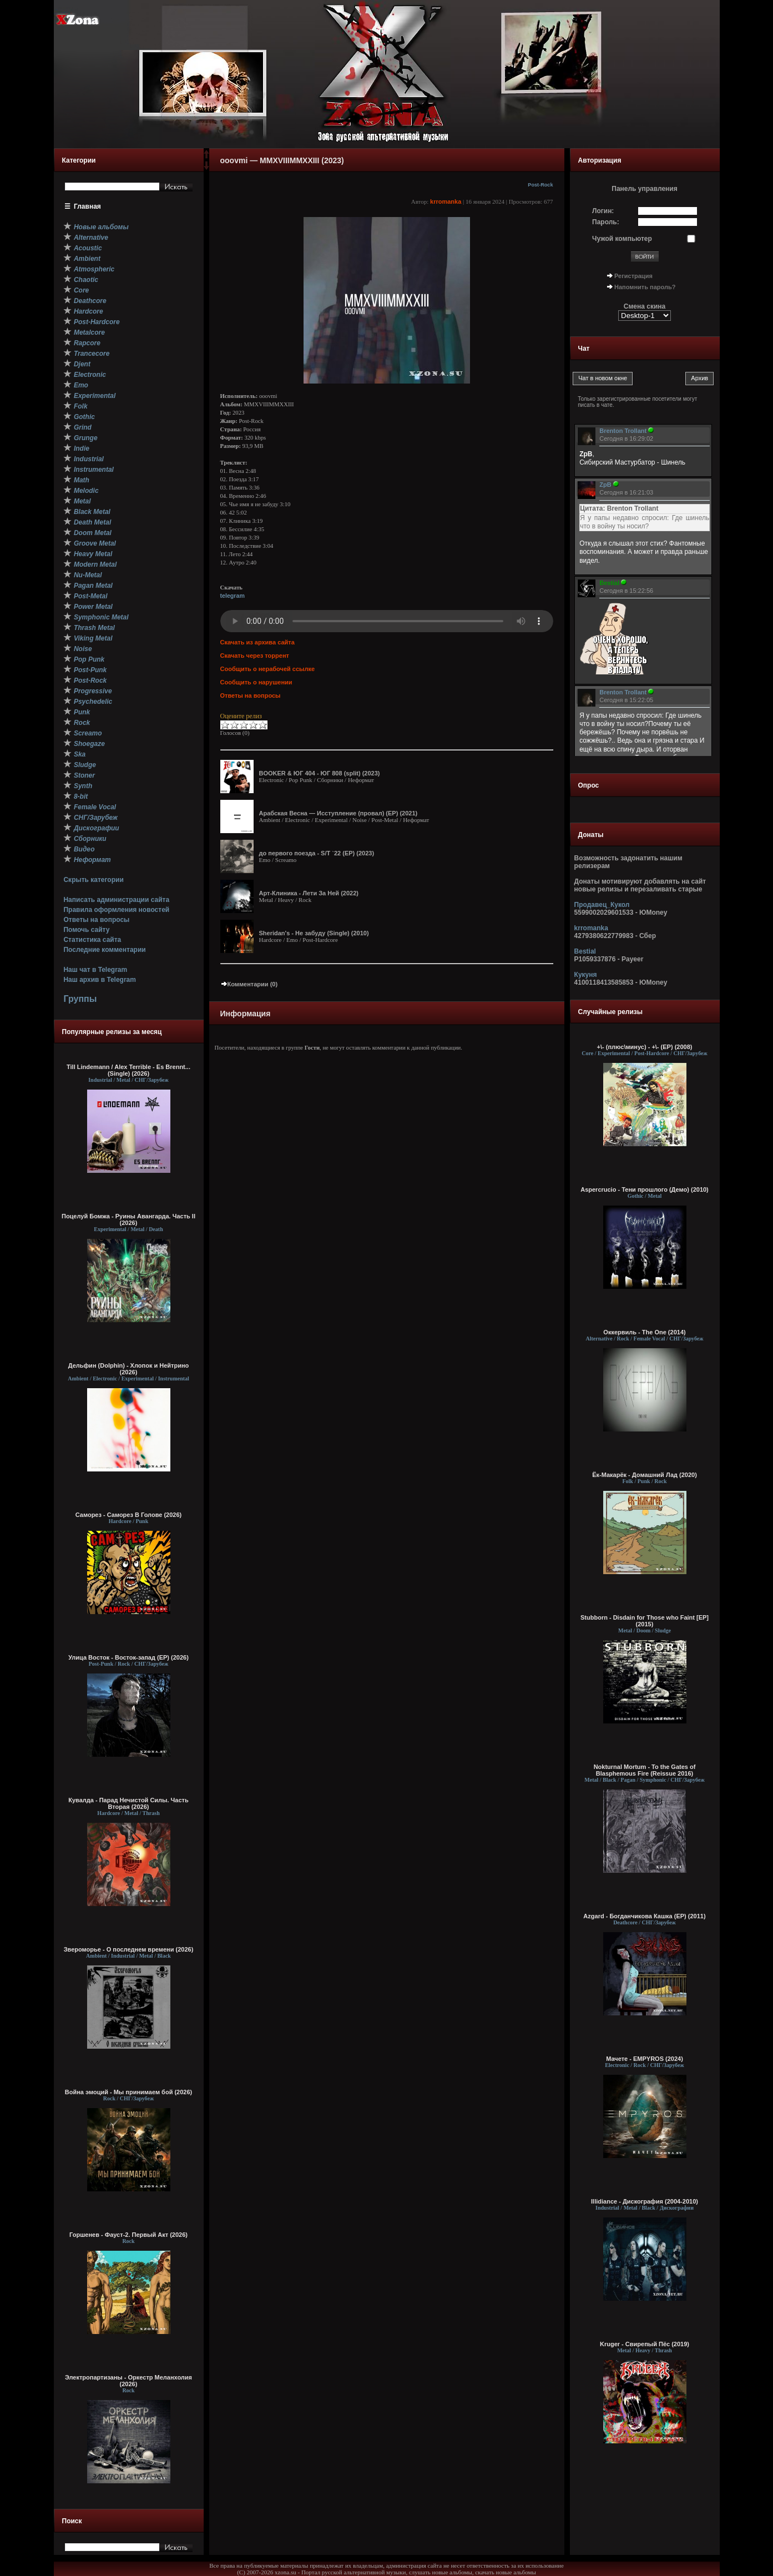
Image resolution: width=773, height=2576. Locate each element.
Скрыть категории (93, 880)
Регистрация (633, 276)
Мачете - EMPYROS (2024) (644, 2058)
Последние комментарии (104, 950)
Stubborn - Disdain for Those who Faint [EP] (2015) (644, 1620)
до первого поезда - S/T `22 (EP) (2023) (317, 853)
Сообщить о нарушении (256, 682)
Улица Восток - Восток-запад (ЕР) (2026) (128, 1657)
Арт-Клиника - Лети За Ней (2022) (308, 893)
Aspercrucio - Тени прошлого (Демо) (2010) (644, 1189)
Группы (80, 999)
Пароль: (605, 222)
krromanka (445, 201)
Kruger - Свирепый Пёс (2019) (644, 2344)
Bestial (585, 951)
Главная (87, 206)
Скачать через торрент (254, 655)
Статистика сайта (92, 940)
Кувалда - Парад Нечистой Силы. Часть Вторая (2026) (128, 1803)
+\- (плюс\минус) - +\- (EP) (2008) (645, 1046)
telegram (232, 595)
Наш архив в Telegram (99, 980)
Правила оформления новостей (116, 910)
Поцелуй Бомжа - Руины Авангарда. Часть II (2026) (128, 1219)
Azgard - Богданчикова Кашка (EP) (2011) (644, 1916)
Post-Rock (540, 185)
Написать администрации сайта (116, 900)
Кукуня (585, 975)
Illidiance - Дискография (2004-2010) (644, 2201)
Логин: (603, 211)
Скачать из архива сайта (257, 642)
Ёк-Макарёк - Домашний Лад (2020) (644, 1474)
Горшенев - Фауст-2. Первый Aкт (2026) (128, 2234)
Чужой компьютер (622, 239)
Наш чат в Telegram (95, 970)
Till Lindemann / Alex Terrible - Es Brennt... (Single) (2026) (128, 1070)
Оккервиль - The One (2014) (644, 1332)
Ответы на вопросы (96, 920)
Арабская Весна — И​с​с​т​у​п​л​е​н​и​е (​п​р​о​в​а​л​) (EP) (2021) (338, 813)
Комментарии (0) (249, 984)
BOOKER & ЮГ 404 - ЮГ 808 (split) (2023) (319, 773)
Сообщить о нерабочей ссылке (267, 669)
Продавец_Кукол (602, 905)
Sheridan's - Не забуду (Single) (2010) (314, 933)
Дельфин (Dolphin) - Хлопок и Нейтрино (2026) (128, 1368)
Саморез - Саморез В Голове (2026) (128, 1514)
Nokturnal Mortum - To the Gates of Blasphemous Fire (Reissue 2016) (645, 1770)
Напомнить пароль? (644, 287)
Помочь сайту (86, 930)
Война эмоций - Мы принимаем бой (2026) (129, 2092)
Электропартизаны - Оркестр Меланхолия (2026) (128, 2380)
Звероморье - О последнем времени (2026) (129, 1949)
